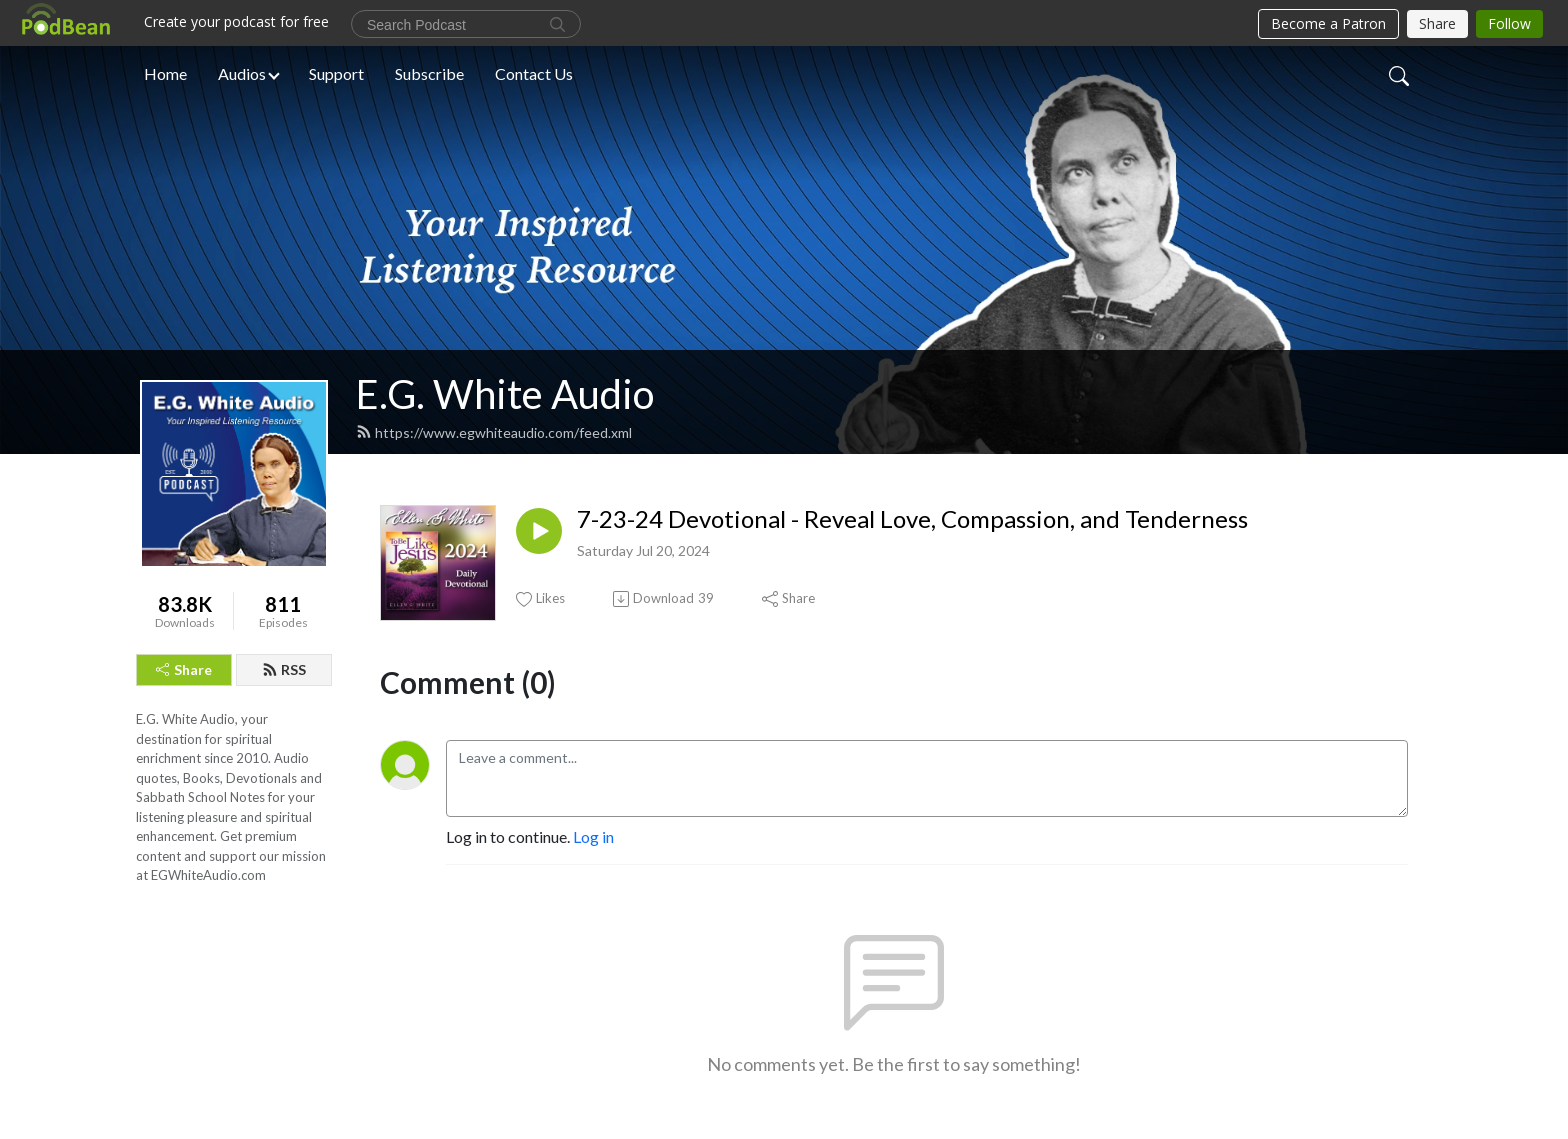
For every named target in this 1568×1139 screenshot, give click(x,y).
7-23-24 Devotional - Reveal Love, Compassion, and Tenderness (912, 519)
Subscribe (429, 73)
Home (165, 73)
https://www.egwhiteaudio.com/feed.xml (494, 432)
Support (336, 73)
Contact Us (534, 73)
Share (184, 669)
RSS (284, 669)
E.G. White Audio (505, 394)
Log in (593, 836)
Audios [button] (242, 73)
